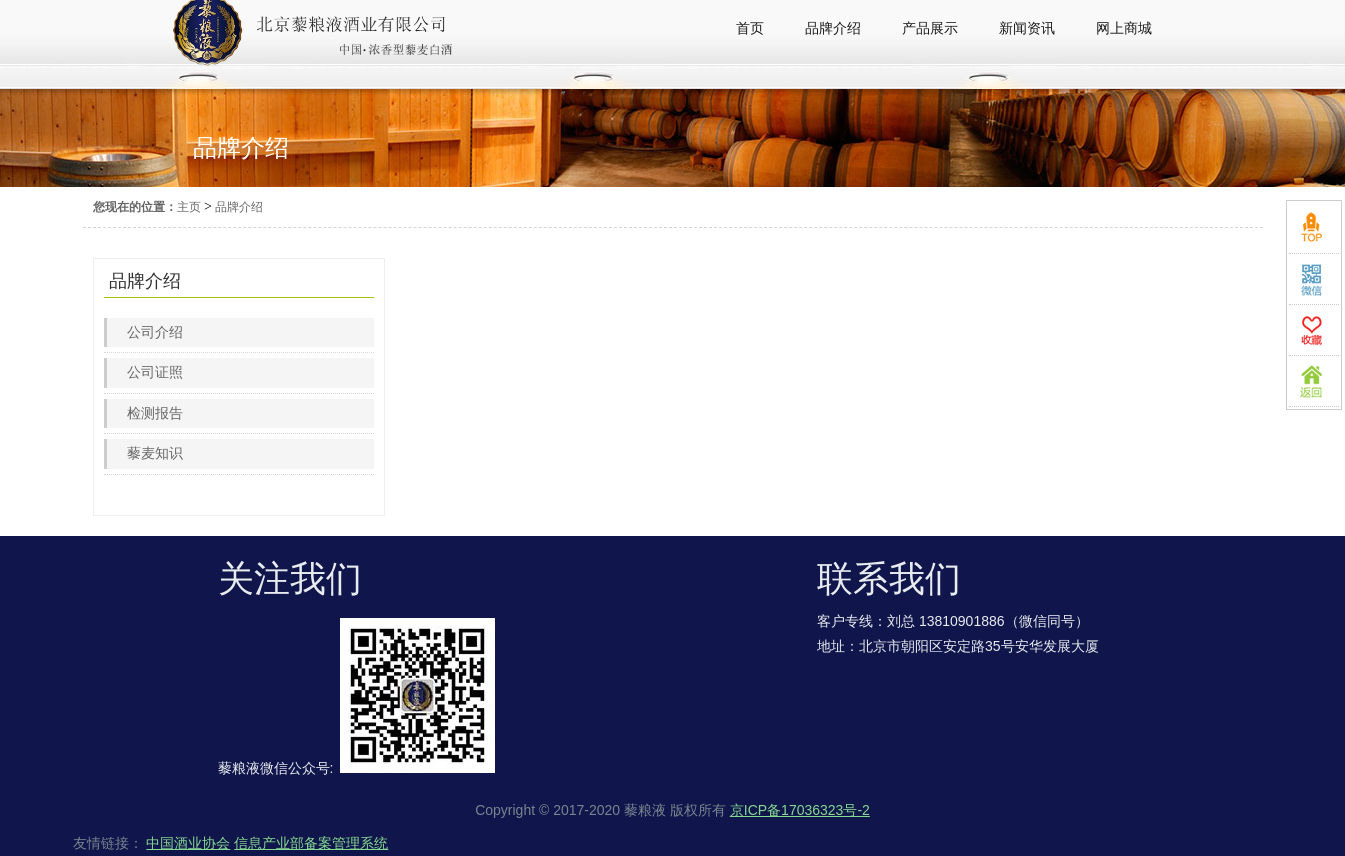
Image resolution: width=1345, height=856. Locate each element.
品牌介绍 (239, 207)
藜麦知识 (155, 453)
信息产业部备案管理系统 (311, 843)
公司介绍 (155, 332)
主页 (189, 207)
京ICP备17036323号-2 (800, 810)
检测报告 (155, 413)
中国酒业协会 (188, 843)
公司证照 (155, 372)
